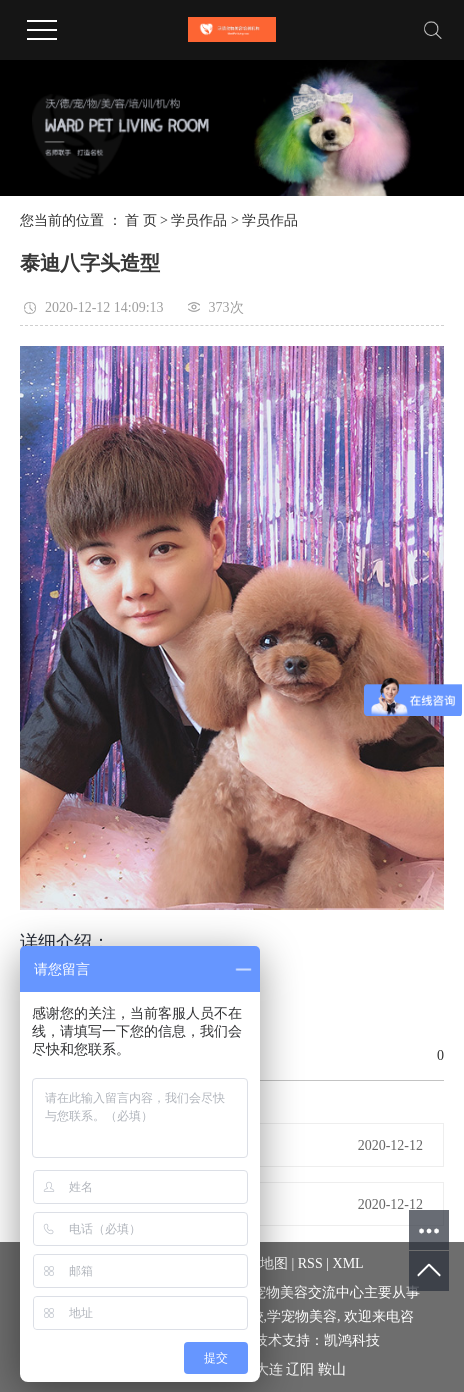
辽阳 (300, 1369)
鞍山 (332, 1369)
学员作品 (199, 220)
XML (348, 1263)
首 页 (141, 220)
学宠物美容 (302, 1316)
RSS (310, 1263)
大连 (269, 1369)
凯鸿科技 (352, 1340)
